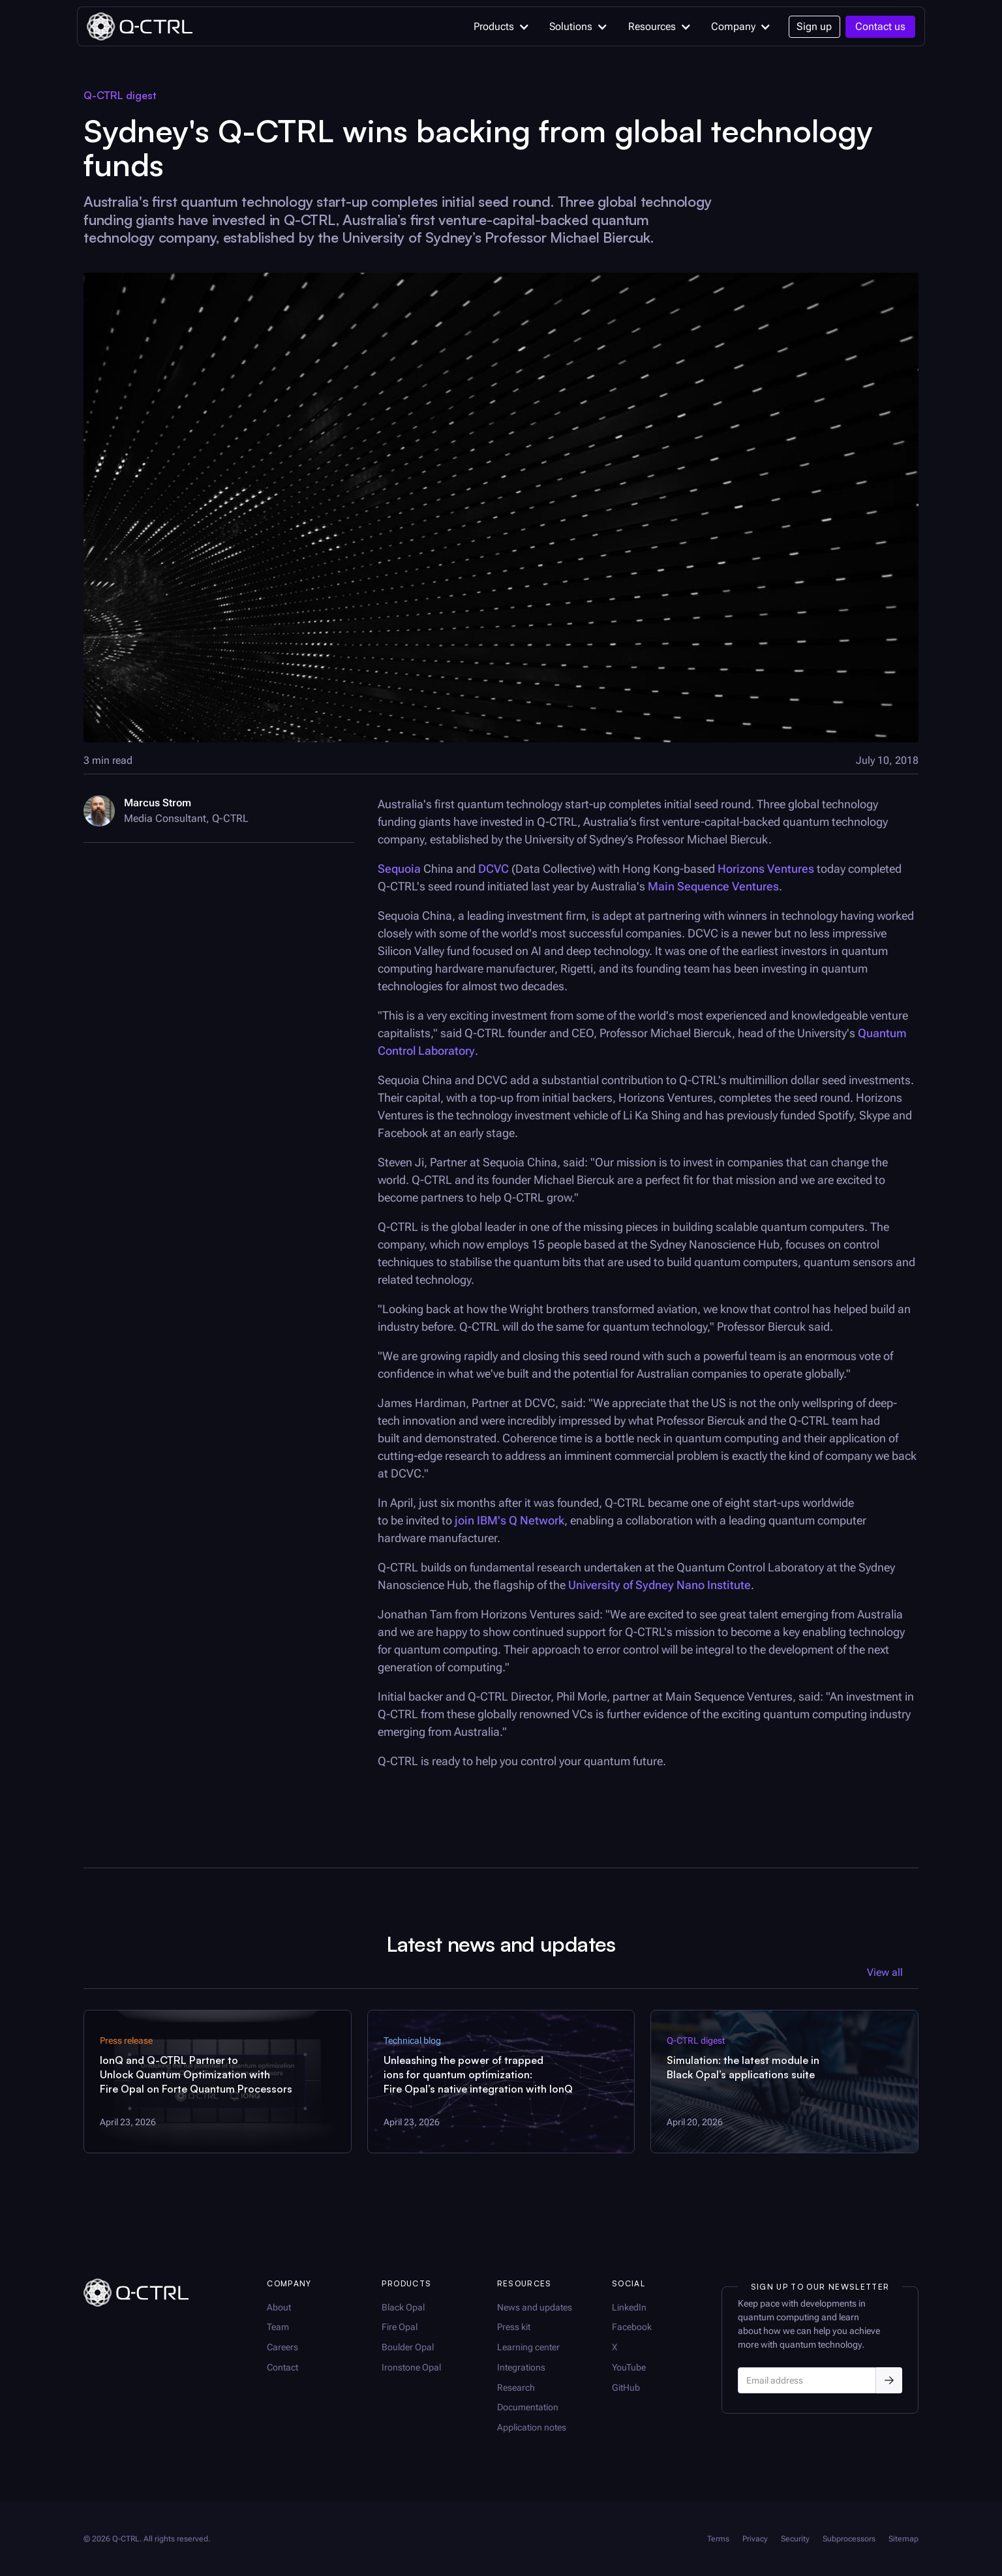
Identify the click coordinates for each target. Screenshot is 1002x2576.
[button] (499, 26)
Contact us (880, 26)
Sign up (814, 26)
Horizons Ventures (766, 868)
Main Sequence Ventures (713, 886)
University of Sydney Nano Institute (659, 1585)
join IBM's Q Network (509, 1520)
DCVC (493, 868)
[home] (139, 26)
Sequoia (399, 868)
